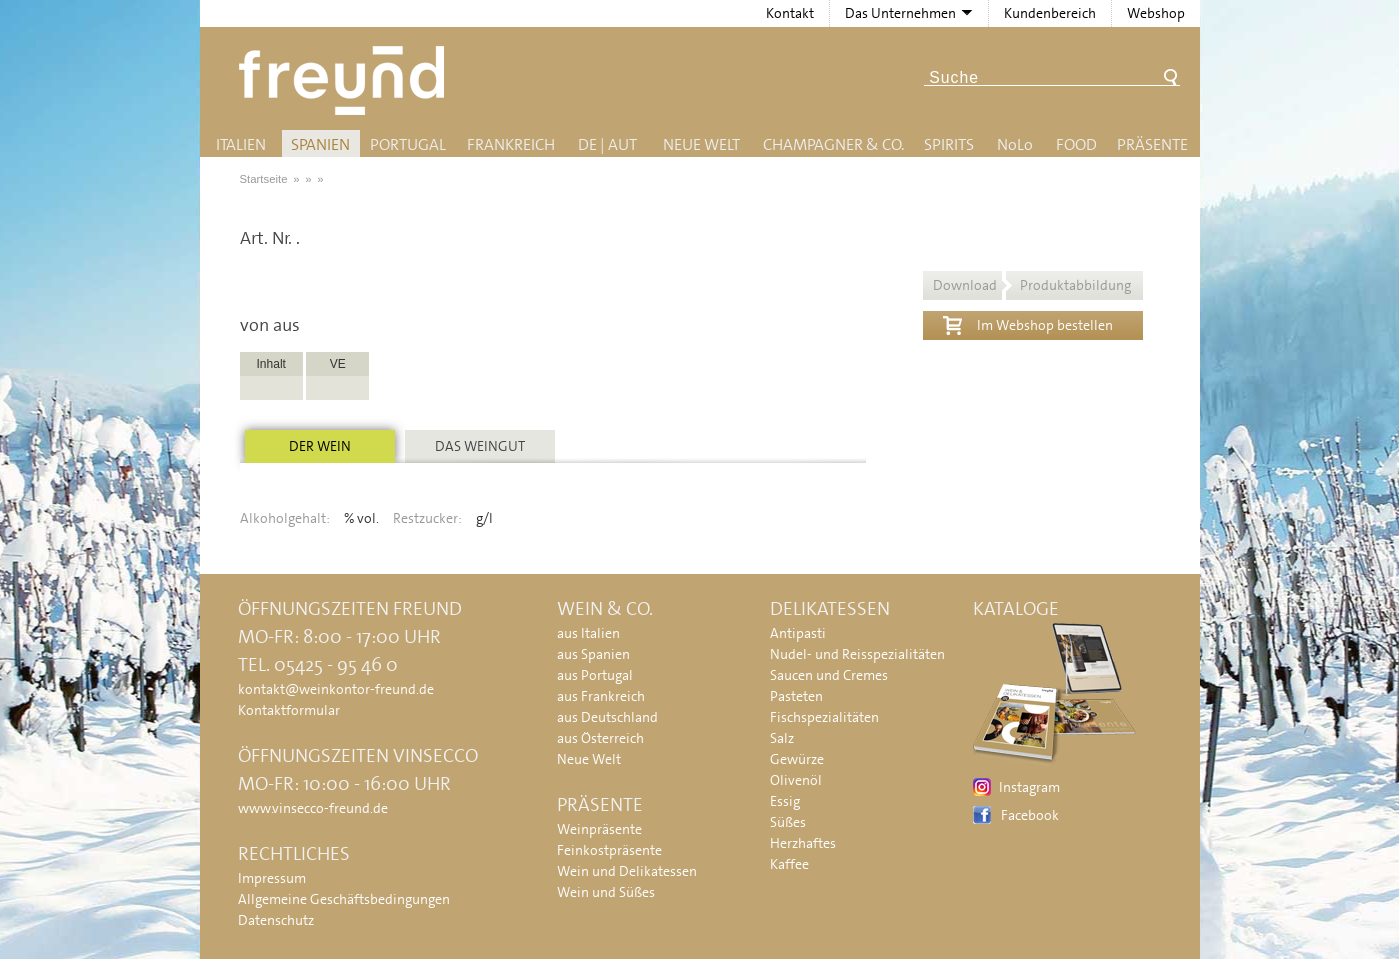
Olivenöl (796, 780)
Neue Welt (701, 144)
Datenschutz (276, 920)
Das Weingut (480, 446)
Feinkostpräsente (609, 850)
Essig (785, 801)
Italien (241, 144)
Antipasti (798, 633)
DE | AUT (607, 144)
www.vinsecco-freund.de (313, 808)
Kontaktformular (289, 710)
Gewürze (797, 759)
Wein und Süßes (606, 892)
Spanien (320, 144)
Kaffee (789, 864)
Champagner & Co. (833, 144)
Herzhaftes (803, 843)
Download (1032, 285)
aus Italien (588, 633)
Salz (782, 738)
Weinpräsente (599, 829)
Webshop (1156, 13)
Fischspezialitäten (824, 717)
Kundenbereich (1050, 13)
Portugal (408, 144)
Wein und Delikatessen (627, 871)
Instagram (1029, 787)
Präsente (1152, 144)
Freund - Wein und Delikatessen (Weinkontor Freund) (345, 80)
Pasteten (796, 696)
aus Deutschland (607, 717)
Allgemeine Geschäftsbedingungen (344, 899)
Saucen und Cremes (829, 675)
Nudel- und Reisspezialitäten (857, 654)
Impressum (272, 878)
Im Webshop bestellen (1028, 323)
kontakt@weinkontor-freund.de (336, 689)
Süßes (788, 822)
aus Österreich (600, 738)
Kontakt (790, 13)
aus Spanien (593, 654)
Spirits (949, 144)
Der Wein (320, 446)
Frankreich (511, 144)
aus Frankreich (601, 696)
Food (1076, 144)
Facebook (1030, 815)
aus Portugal (595, 675)
